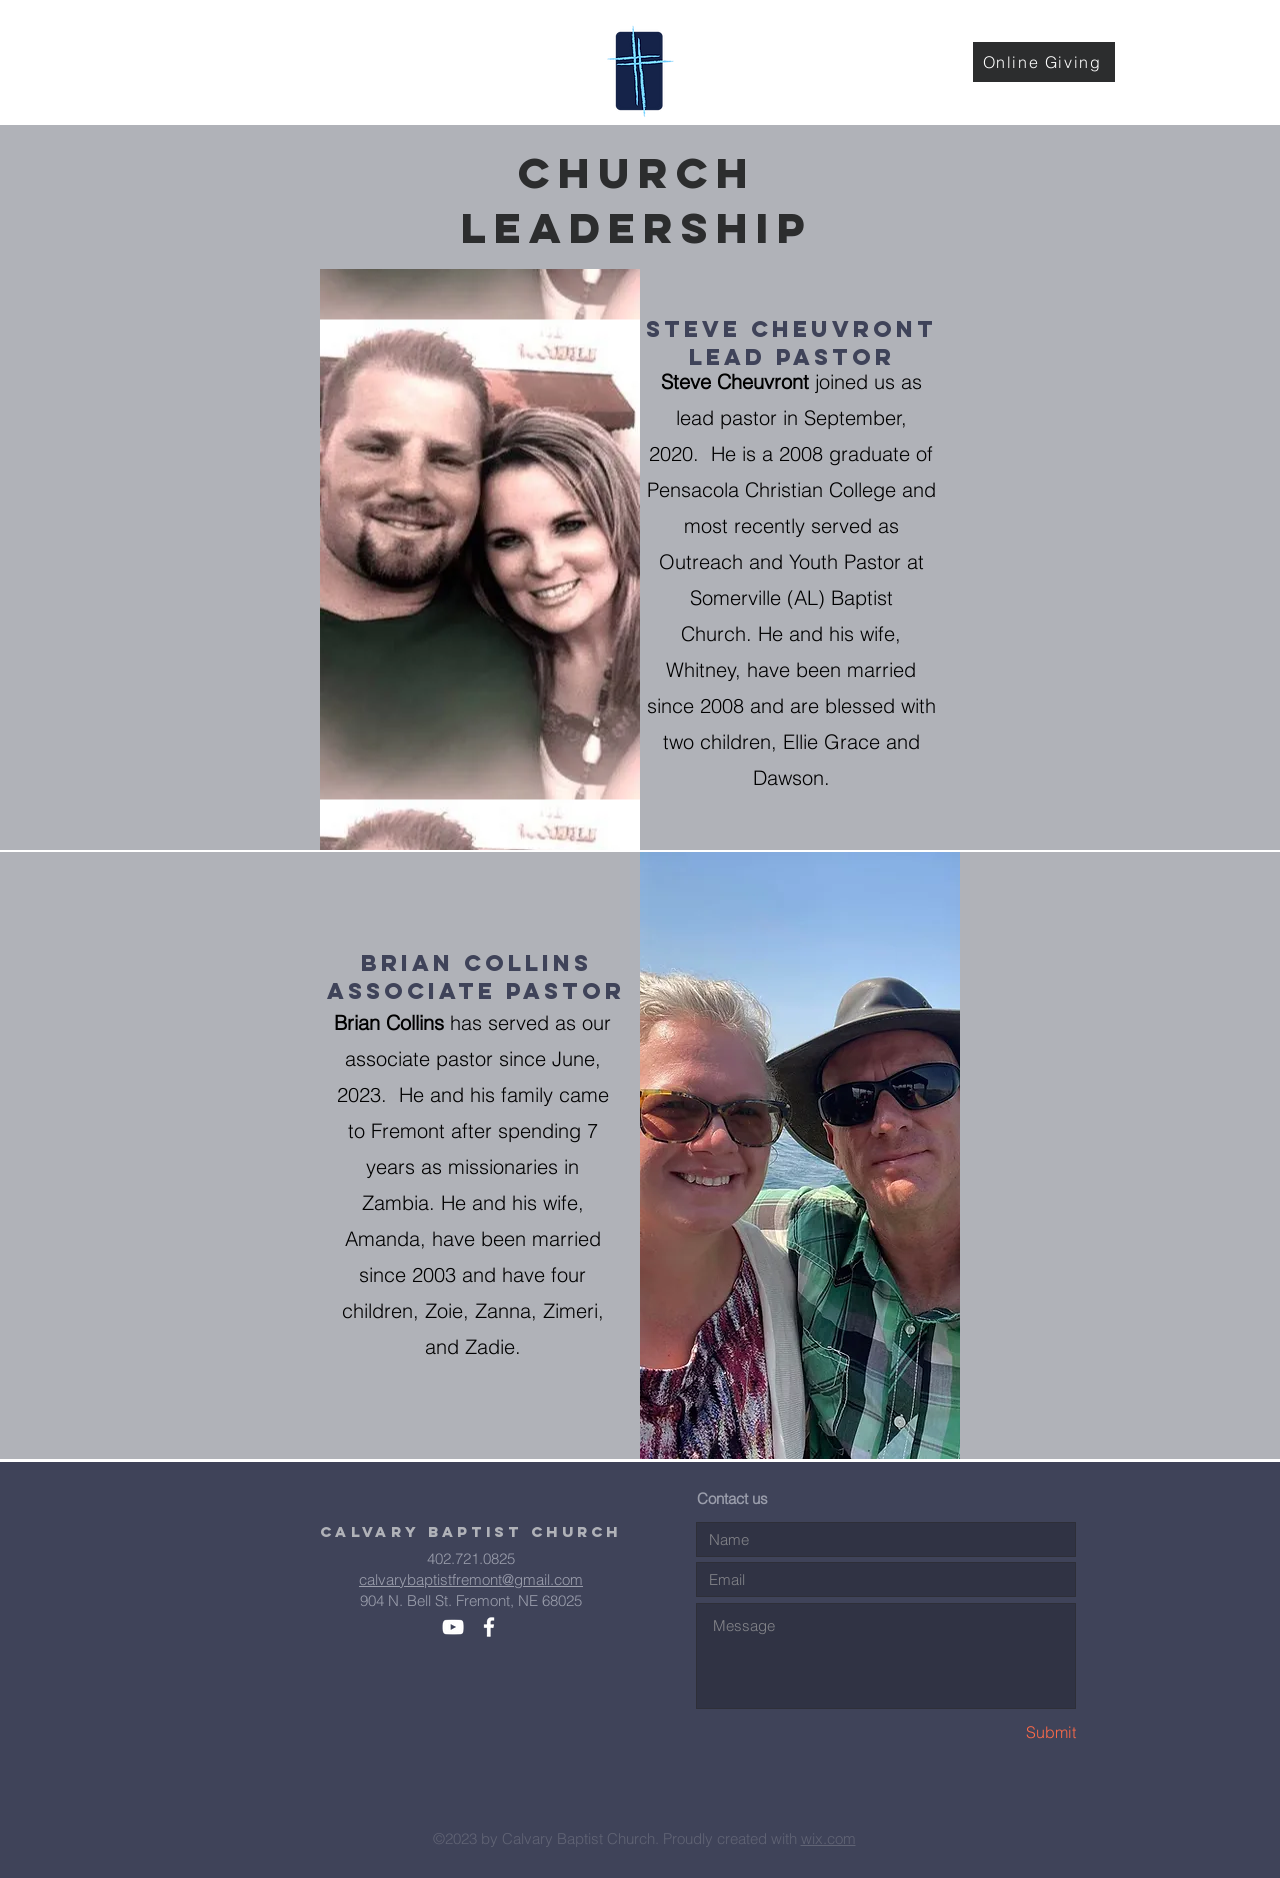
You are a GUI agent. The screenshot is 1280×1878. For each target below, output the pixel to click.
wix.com (828, 1838)
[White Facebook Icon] (489, 1627)
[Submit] (1005, 1732)
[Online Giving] (1044, 62)
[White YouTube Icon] (453, 1627)
